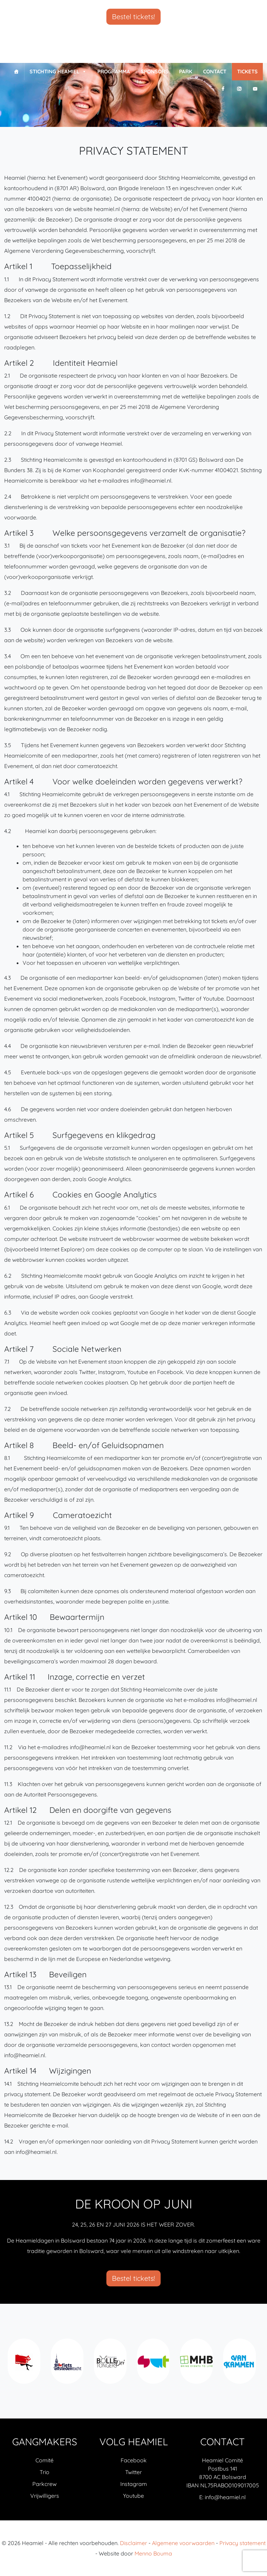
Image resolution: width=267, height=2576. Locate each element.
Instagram (133, 2483)
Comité (44, 2460)
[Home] (16, 71)
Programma (113, 71)
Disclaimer (133, 2542)
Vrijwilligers (44, 2495)
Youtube (133, 2495)
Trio (44, 2472)
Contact (214, 71)
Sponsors (154, 71)
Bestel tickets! (133, 16)
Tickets (247, 71)
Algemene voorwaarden (183, 2542)
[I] (239, 89)
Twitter (133, 2472)
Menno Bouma (153, 2553)
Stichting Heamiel (58, 71)
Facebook (134, 2460)
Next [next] (256, 2365)
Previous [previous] (10, 2365)
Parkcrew (44, 2483)
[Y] (255, 89)
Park (185, 71)
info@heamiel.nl (225, 2497)
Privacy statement (242, 2542)
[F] (223, 89)
